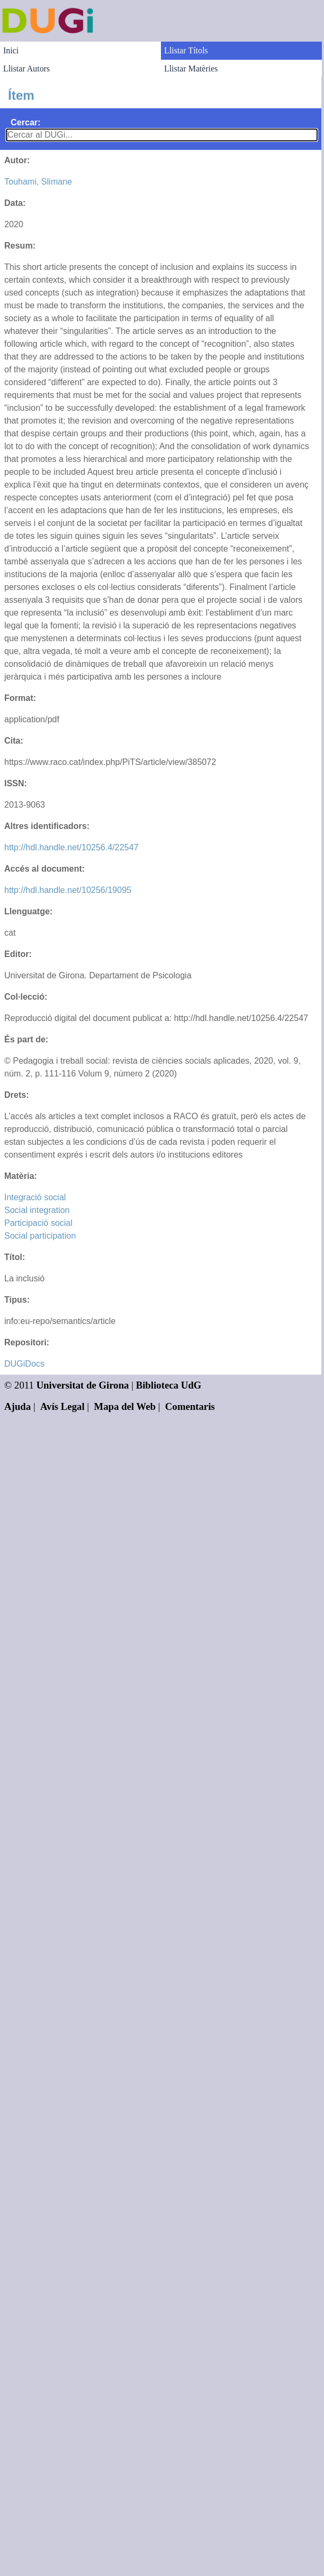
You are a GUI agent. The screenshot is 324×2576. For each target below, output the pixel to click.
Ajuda (17, 1406)
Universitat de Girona (82, 1385)
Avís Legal (62, 1406)
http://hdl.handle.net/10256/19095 (67, 890)
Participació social (38, 1222)
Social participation (40, 1235)
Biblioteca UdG (168, 1385)
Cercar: (25, 122)
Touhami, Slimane (38, 181)
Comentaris (190, 1406)
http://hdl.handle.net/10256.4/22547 (71, 847)
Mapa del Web (125, 1406)
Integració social (35, 1197)
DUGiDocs (24, 1363)
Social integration (37, 1210)
